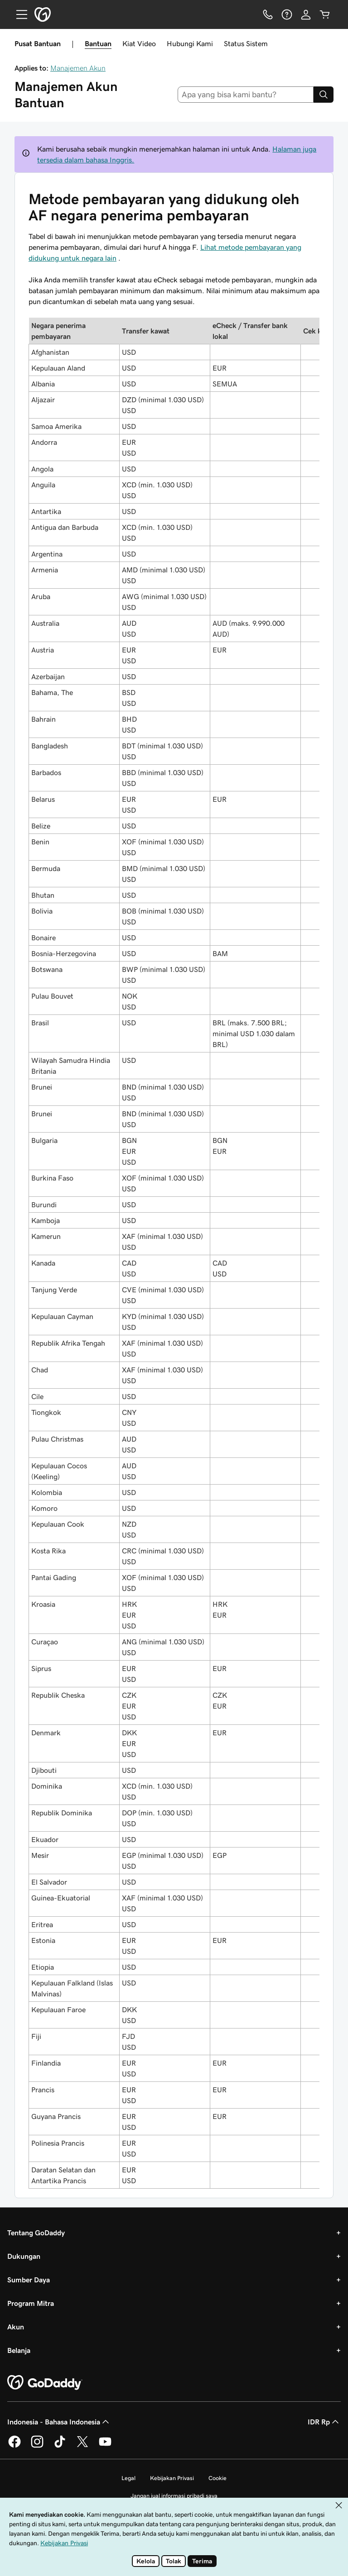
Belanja (18, 2350)
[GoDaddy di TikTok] (60, 2446)
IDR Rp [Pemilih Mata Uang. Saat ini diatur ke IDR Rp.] (324, 2421)
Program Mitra (30, 2303)
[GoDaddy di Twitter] (82, 2446)
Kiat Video (139, 43)
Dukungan (23, 2256)
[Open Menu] (18, 14)
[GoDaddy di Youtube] (105, 2446)
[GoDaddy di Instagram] (37, 2446)
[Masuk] (305, 14)
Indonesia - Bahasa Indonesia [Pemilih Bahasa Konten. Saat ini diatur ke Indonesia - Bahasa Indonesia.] (59, 2421)
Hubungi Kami (190, 43)
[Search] (324, 94)
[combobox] (246, 94)
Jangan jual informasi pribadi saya (174, 2496)
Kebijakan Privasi (172, 2478)
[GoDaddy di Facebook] (14, 2446)
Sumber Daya (28, 2279)
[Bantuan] (286, 14)
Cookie (217, 2478)
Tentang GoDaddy (36, 2232)
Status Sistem (246, 43)
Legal (128, 2478)
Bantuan (98, 43)
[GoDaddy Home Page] (44, 2382)
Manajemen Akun (78, 67)
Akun (15, 2326)
